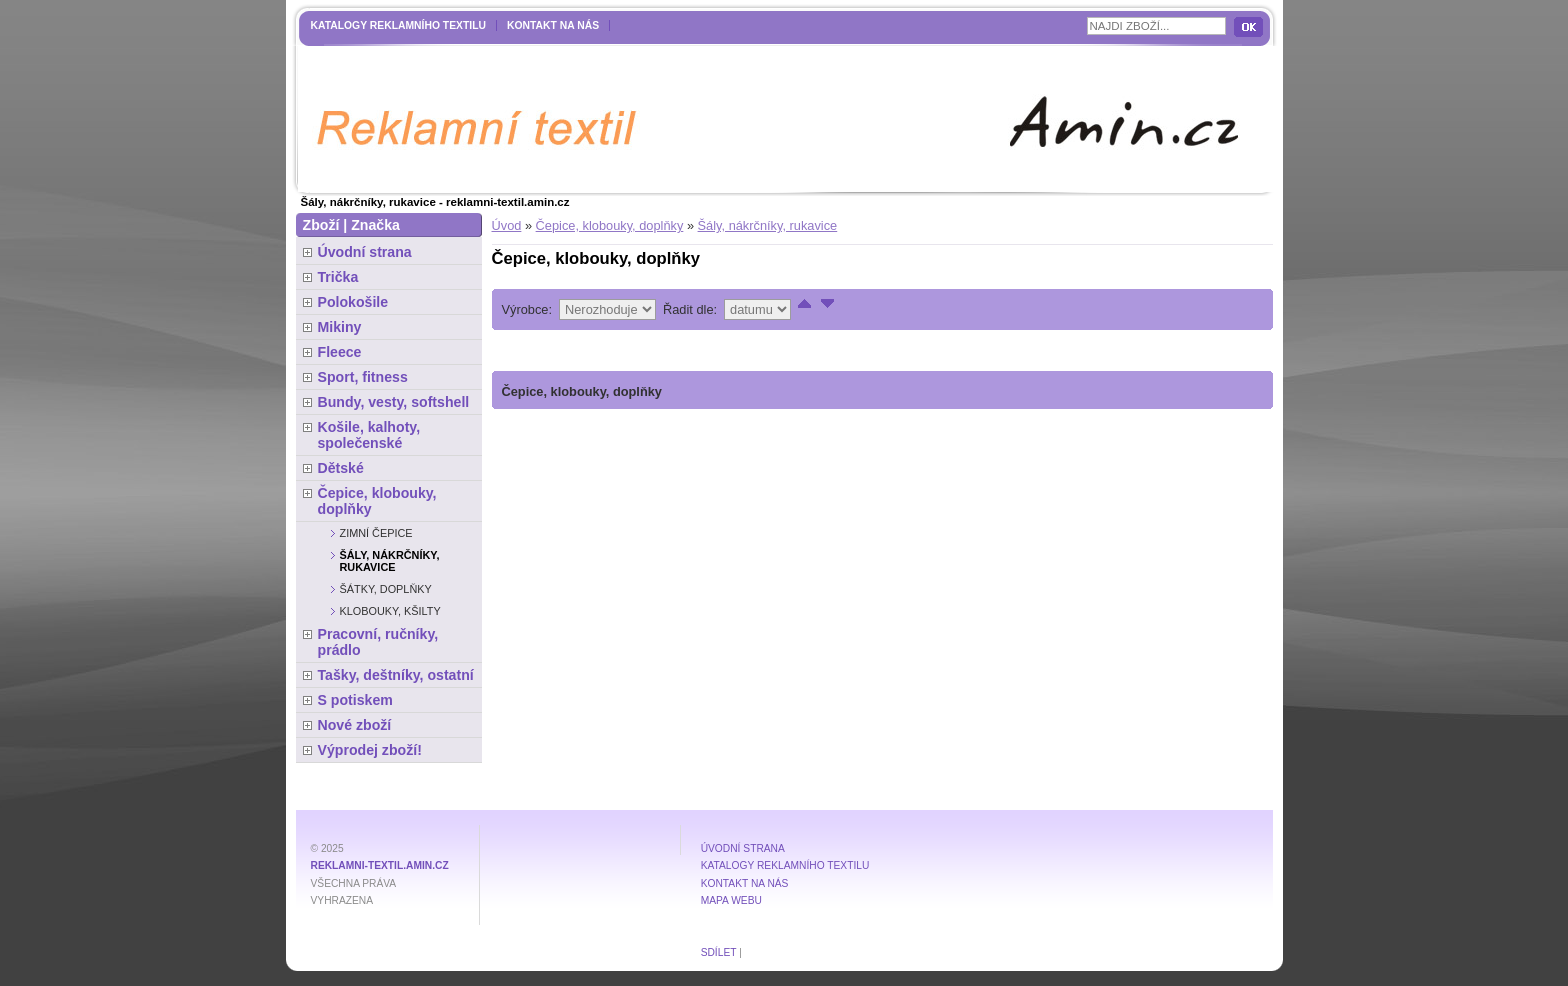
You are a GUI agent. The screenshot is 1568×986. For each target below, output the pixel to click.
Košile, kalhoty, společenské (369, 435)
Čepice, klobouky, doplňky (610, 225)
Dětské (341, 468)
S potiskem (355, 700)
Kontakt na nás (553, 25)
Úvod (507, 225)
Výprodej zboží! (370, 750)
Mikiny (340, 327)
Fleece (340, 352)
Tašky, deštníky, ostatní (396, 675)
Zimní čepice (376, 533)
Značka (375, 225)
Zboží (321, 225)
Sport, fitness (363, 377)
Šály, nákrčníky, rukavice (768, 225)
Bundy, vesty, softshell (394, 402)
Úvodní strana (365, 252)
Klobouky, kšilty (390, 611)
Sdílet (719, 952)
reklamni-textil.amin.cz (380, 865)
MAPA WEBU (731, 900)
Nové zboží (355, 725)
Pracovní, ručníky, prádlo (378, 642)
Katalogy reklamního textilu (399, 25)
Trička (338, 277)
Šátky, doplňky (386, 589)
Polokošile (353, 302)
